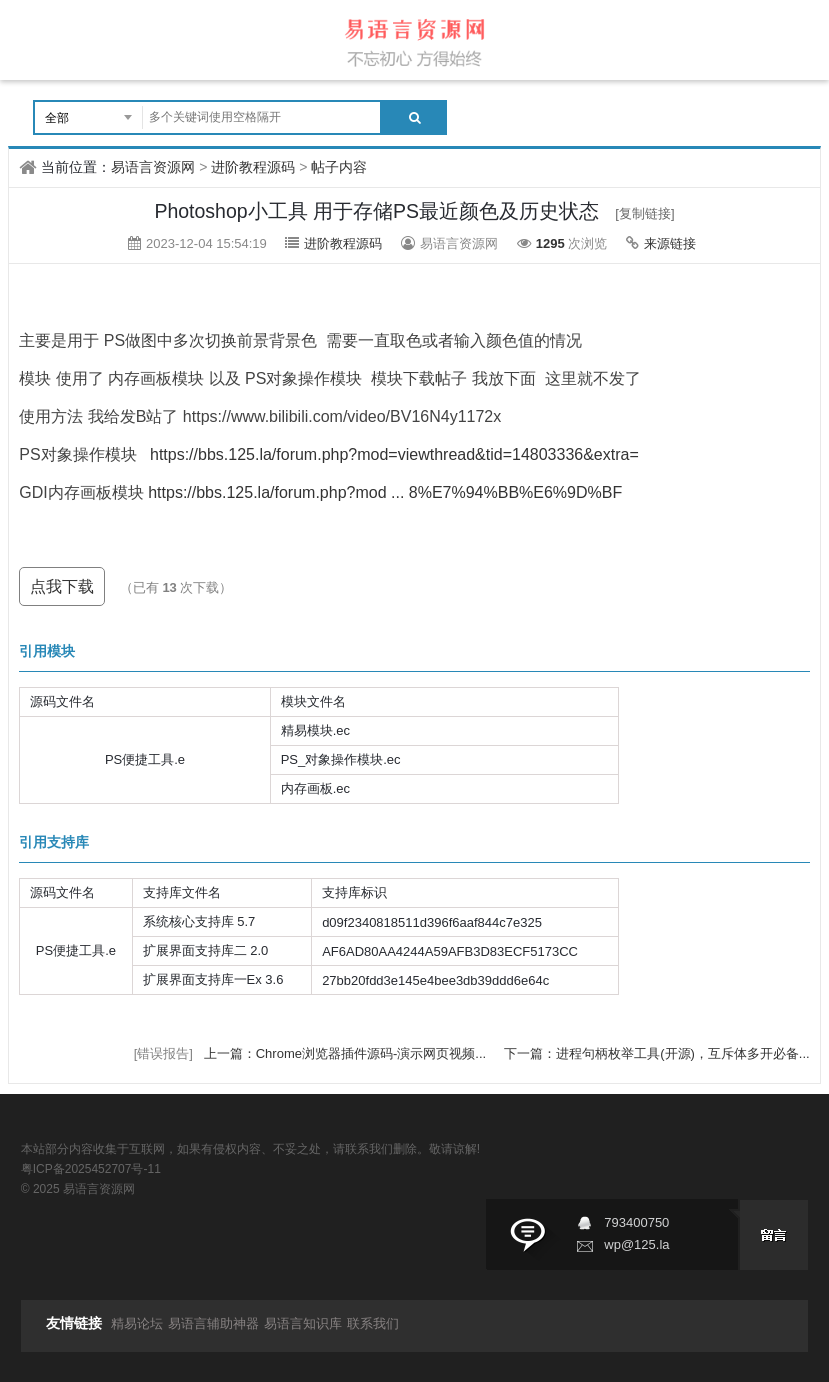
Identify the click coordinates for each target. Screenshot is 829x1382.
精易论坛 (137, 1323)
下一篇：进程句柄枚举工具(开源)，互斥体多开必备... (657, 1053)
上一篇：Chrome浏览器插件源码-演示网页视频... (347, 1053)
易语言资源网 (153, 167)
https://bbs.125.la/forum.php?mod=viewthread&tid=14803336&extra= (394, 454)
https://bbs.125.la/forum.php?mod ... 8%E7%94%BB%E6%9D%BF (385, 492)
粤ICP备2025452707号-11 (91, 1169)
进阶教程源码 (253, 167)
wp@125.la (636, 1244)
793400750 (636, 1222)
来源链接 (670, 243)
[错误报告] (163, 1053)
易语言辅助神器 (213, 1323)
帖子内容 (339, 167)
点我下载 (62, 586)
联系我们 (373, 1323)
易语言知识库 (303, 1323)
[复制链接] (644, 213)
